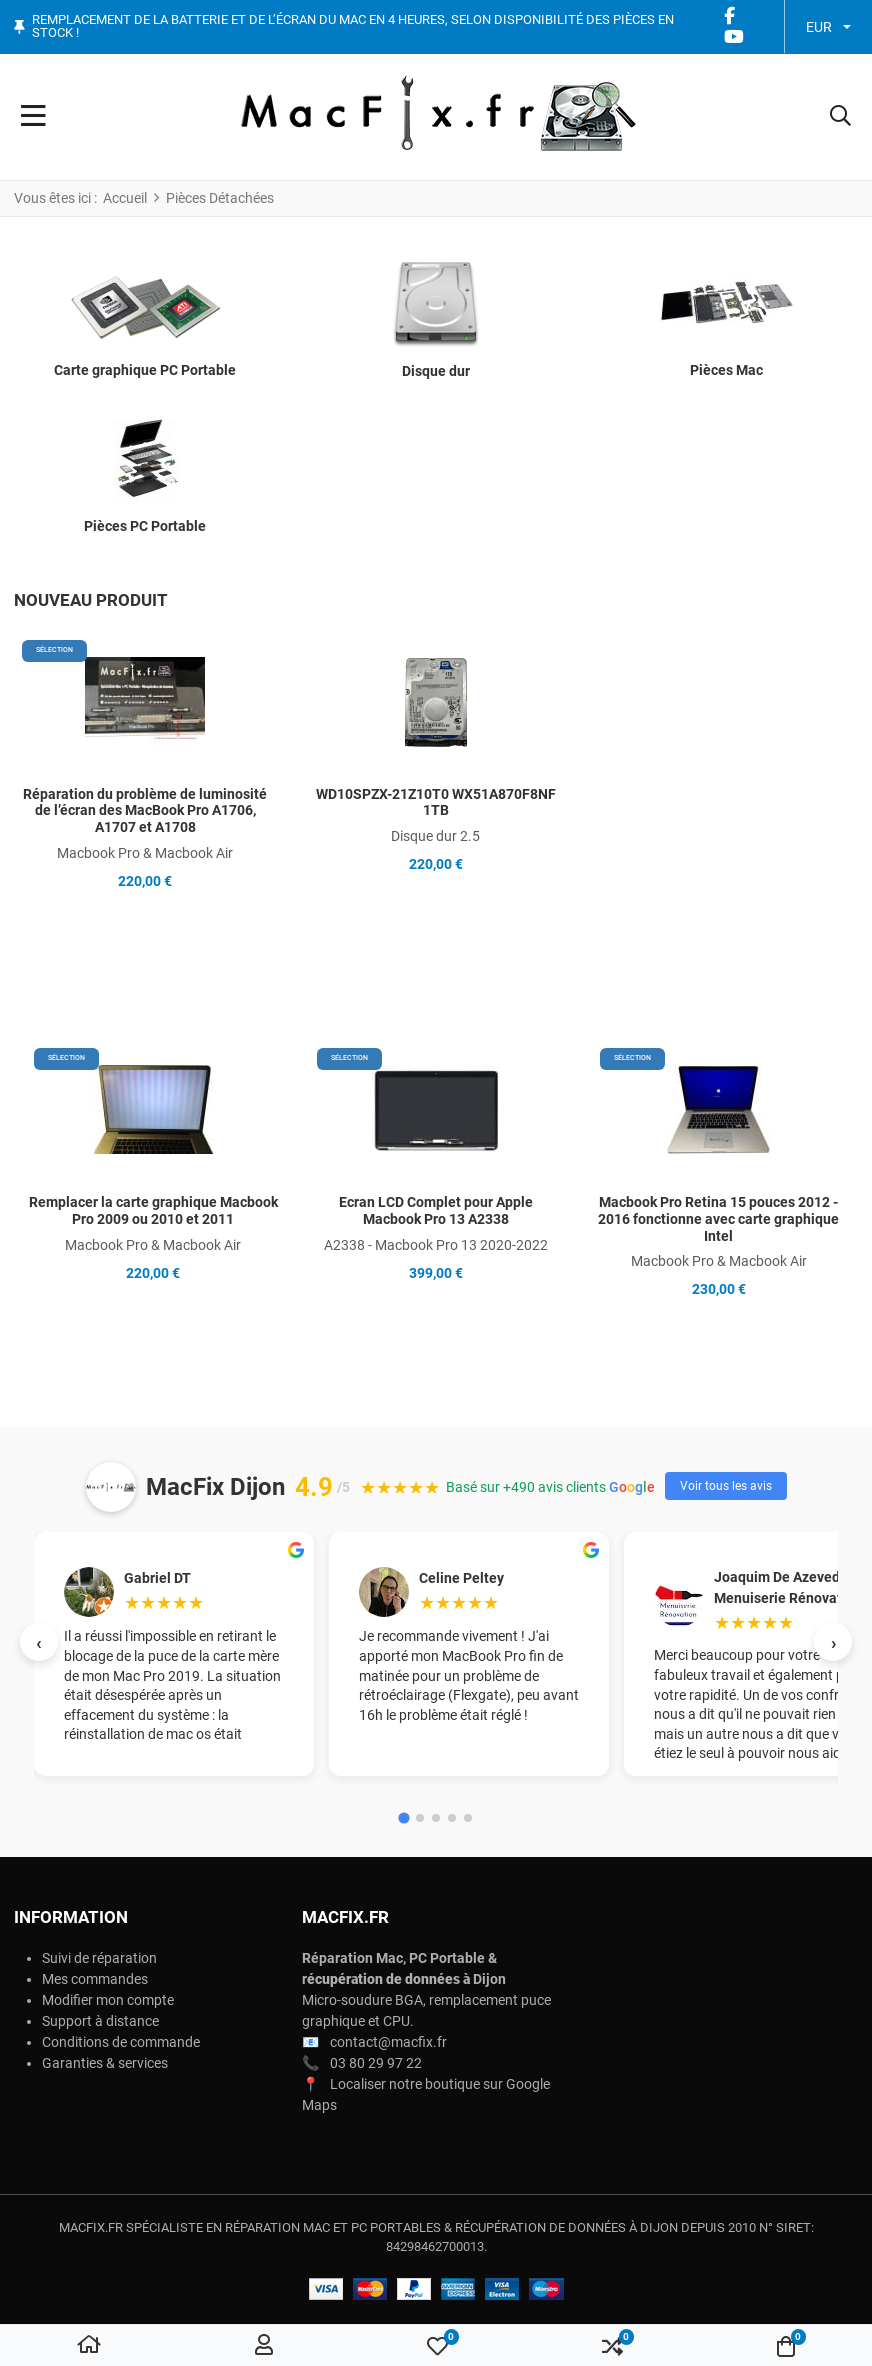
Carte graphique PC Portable (145, 370)
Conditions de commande (121, 2042)
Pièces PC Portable (145, 526)
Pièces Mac (726, 370)
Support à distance (100, 2021)
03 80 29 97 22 (376, 2063)
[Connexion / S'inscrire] (264, 2346)
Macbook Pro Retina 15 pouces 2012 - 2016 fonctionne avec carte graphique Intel (718, 1219)
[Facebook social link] (729, 16)
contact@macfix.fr (388, 2042)
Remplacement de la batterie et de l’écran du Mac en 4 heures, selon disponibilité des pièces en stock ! (353, 26)
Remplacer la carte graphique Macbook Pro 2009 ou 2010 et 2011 (153, 1210)
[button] (840, 117)
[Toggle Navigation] (33, 117)
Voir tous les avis (726, 1486)
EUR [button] (819, 27)
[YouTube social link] (733, 37)
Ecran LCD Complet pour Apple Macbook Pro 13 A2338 (436, 1210)
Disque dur (436, 371)
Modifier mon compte (108, 2000)
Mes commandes (95, 1979)
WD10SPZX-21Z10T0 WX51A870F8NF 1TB (436, 802)
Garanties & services (105, 2063)
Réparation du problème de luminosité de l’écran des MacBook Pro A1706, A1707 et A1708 (145, 811)
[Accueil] (89, 2346)
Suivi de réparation (99, 1958)
